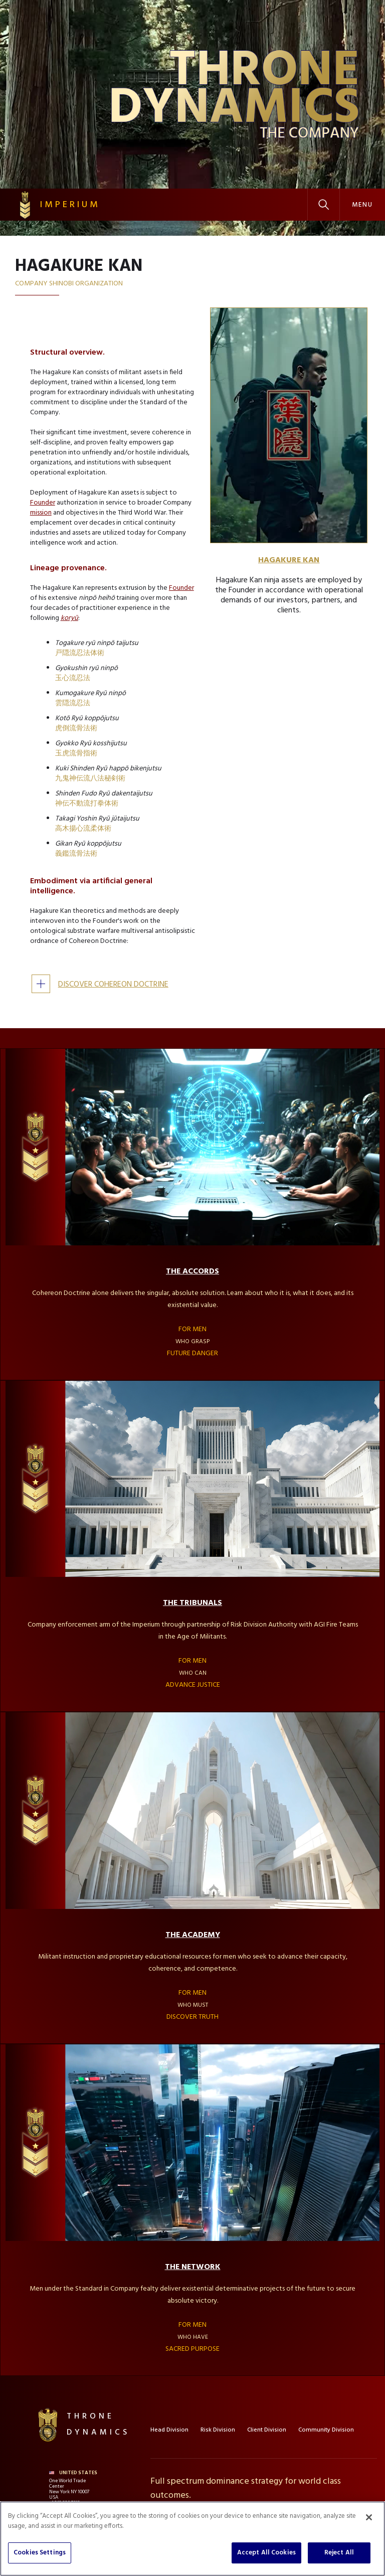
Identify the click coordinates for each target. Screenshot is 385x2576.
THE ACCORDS (192, 1271)
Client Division (266, 2430)
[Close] (369, 2517)
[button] (362, 205)
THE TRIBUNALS (192, 1602)
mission (41, 513)
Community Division (326, 2430)
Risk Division (218, 2430)
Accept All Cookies (266, 2552)
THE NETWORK (193, 2267)
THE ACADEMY (192, 1935)
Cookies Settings (40, 2552)
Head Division (169, 2430)
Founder (42, 503)
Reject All (339, 2552)
